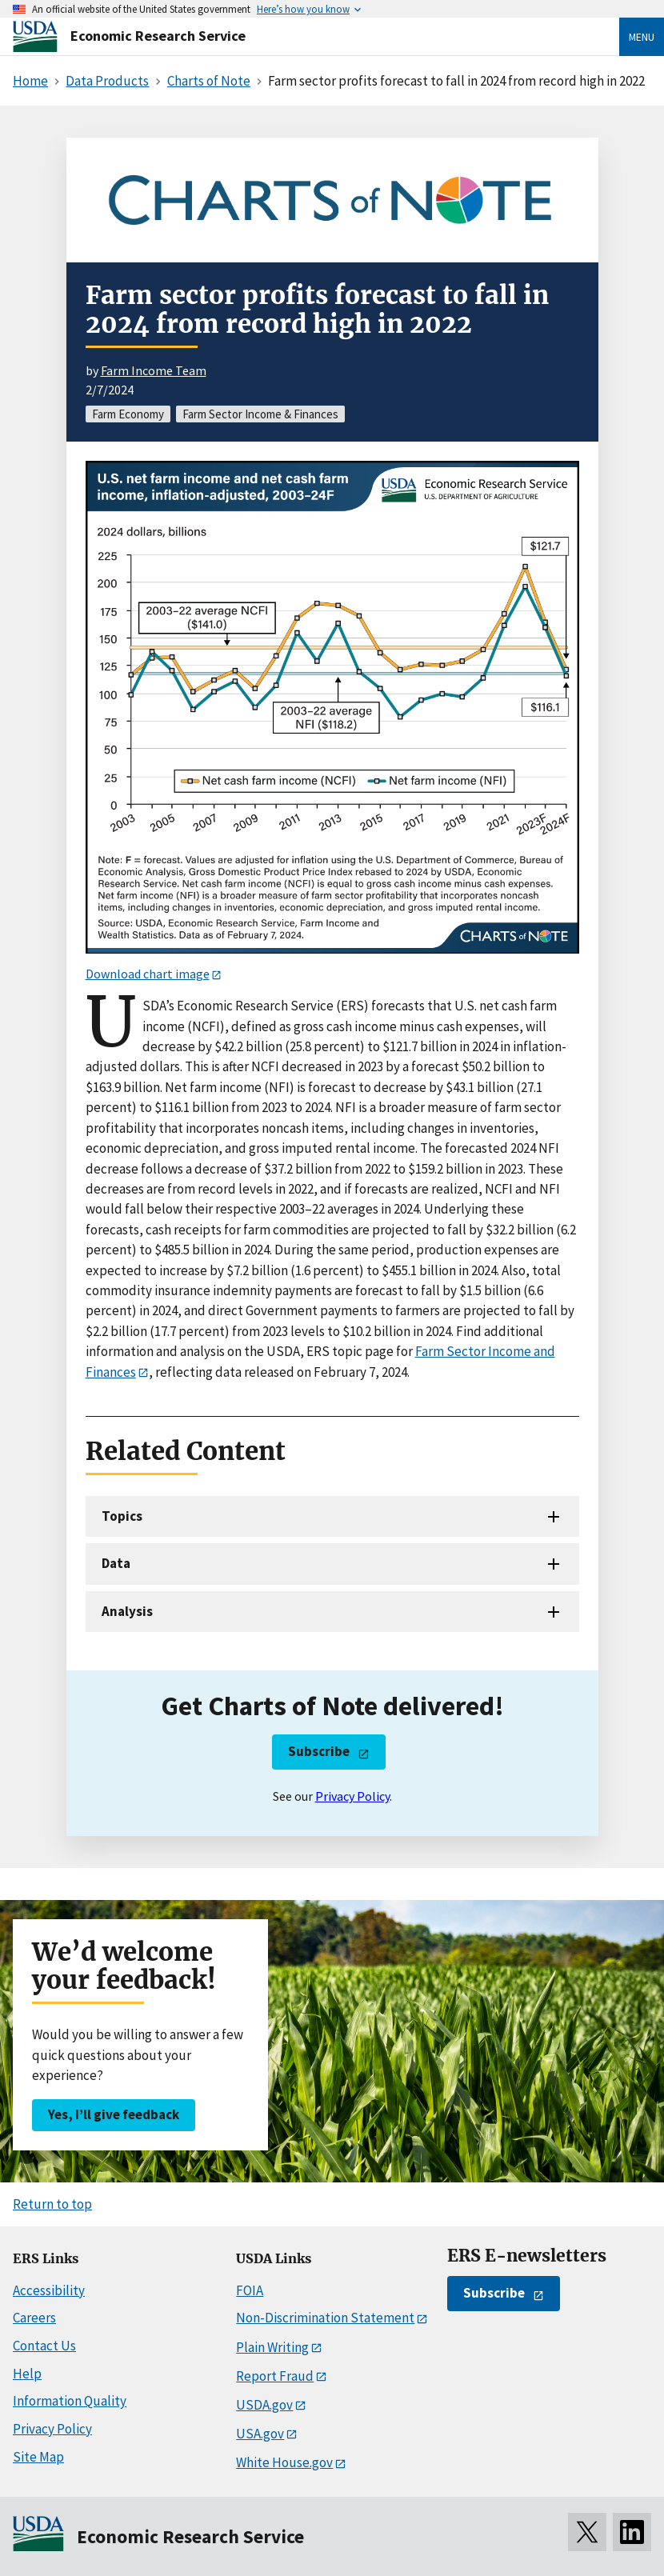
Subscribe (319, 1751)
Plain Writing (272, 2347)
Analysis (127, 1611)
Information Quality (69, 2401)
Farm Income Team (153, 370)
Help (27, 2373)
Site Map (38, 2457)
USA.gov (260, 2433)
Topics (122, 1516)
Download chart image (148, 974)
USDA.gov (264, 2405)
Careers (34, 2317)
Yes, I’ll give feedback (113, 2114)
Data (116, 1563)
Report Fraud (275, 2376)
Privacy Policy (352, 1796)
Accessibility (49, 2290)
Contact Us (44, 2345)
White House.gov (284, 2462)
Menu (641, 37)
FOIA (249, 2290)
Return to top (52, 2204)
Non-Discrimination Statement (325, 2317)
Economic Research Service (158, 35)
